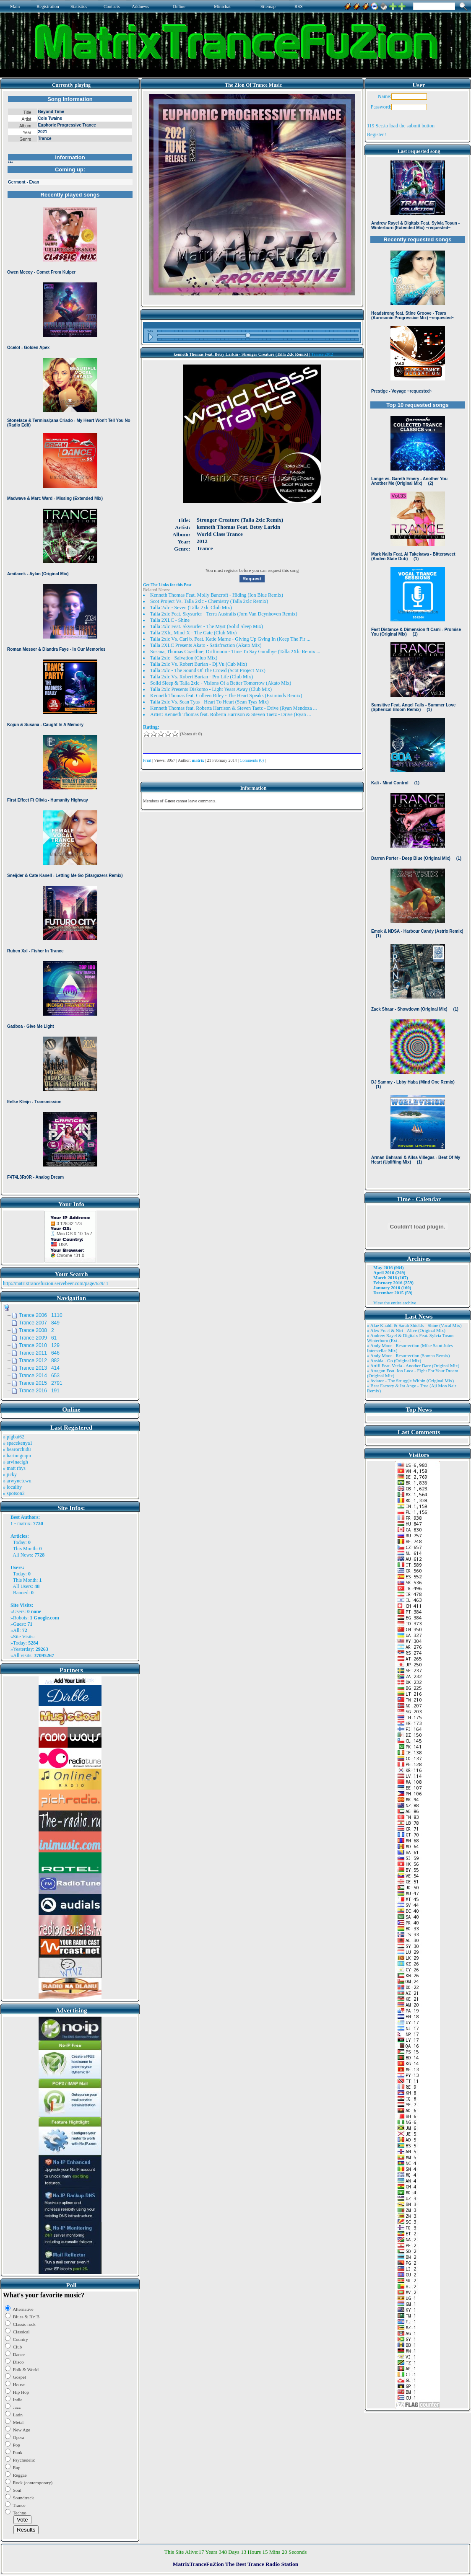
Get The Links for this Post (167, 584)
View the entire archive (394, 1302)
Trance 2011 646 (39, 1353)
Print (147, 760)
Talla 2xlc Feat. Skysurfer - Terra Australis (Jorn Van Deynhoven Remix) (223, 614)
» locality (12, 1487)
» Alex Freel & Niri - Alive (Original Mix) (406, 1330)
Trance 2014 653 (39, 1376)
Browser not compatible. (70, 642)
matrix (23, 1523)
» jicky (10, 1474)
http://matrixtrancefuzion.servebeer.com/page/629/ (54, 1283)
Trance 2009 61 (38, 1338)
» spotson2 (14, 1493)
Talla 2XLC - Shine (170, 620)
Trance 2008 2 (36, 1330)
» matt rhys (14, 1468)
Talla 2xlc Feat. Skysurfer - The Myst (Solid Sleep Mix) (206, 626)
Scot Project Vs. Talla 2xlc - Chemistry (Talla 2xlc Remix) (209, 601)
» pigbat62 (13, 1437)
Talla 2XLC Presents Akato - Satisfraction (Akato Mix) (205, 645)
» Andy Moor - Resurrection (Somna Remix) (408, 1355)
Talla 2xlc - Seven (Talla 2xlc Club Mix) (191, 607)
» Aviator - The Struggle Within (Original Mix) (410, 1380)
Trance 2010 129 (39, 1345)
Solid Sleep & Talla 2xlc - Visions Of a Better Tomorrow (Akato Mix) (220, 683)
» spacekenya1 (17, 1443)
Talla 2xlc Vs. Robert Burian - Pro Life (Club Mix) (201, 677)
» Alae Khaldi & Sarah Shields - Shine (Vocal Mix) (414, 1325)
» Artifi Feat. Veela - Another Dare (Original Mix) (413, 1365)
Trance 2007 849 (39, 1323)
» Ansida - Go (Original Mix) (394, 1360)
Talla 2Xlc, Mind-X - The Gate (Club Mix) (193, 633)
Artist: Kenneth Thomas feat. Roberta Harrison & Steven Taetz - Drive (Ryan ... (230, 714)
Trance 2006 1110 (40, 1315)
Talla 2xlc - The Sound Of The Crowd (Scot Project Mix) (207, 670)
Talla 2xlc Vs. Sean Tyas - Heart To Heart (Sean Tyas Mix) (209, 702)
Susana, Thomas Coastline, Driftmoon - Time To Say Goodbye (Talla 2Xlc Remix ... (235, 651)
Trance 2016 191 (39, 1391)
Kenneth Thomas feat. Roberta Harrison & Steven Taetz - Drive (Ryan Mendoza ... (233, 708)
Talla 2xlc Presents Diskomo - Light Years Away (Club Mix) (211, 689)
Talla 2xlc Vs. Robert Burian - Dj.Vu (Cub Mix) (198, 664)
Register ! (377, 134)
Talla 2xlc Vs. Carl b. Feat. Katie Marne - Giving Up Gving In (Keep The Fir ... (230, 639)
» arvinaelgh (15, 1462)
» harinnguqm (17, 1456)
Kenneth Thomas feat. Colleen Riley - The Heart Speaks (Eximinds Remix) (226, 695)
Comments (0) (252, 760)
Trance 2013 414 (39, 1368)
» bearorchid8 (17, 1449)
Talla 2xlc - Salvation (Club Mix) (183, 658)
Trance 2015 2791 (40, 1383)
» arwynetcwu (17, 1481)
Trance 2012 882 (39, 1360)
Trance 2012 (322, 354)
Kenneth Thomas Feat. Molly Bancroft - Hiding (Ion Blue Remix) (216, 595)
